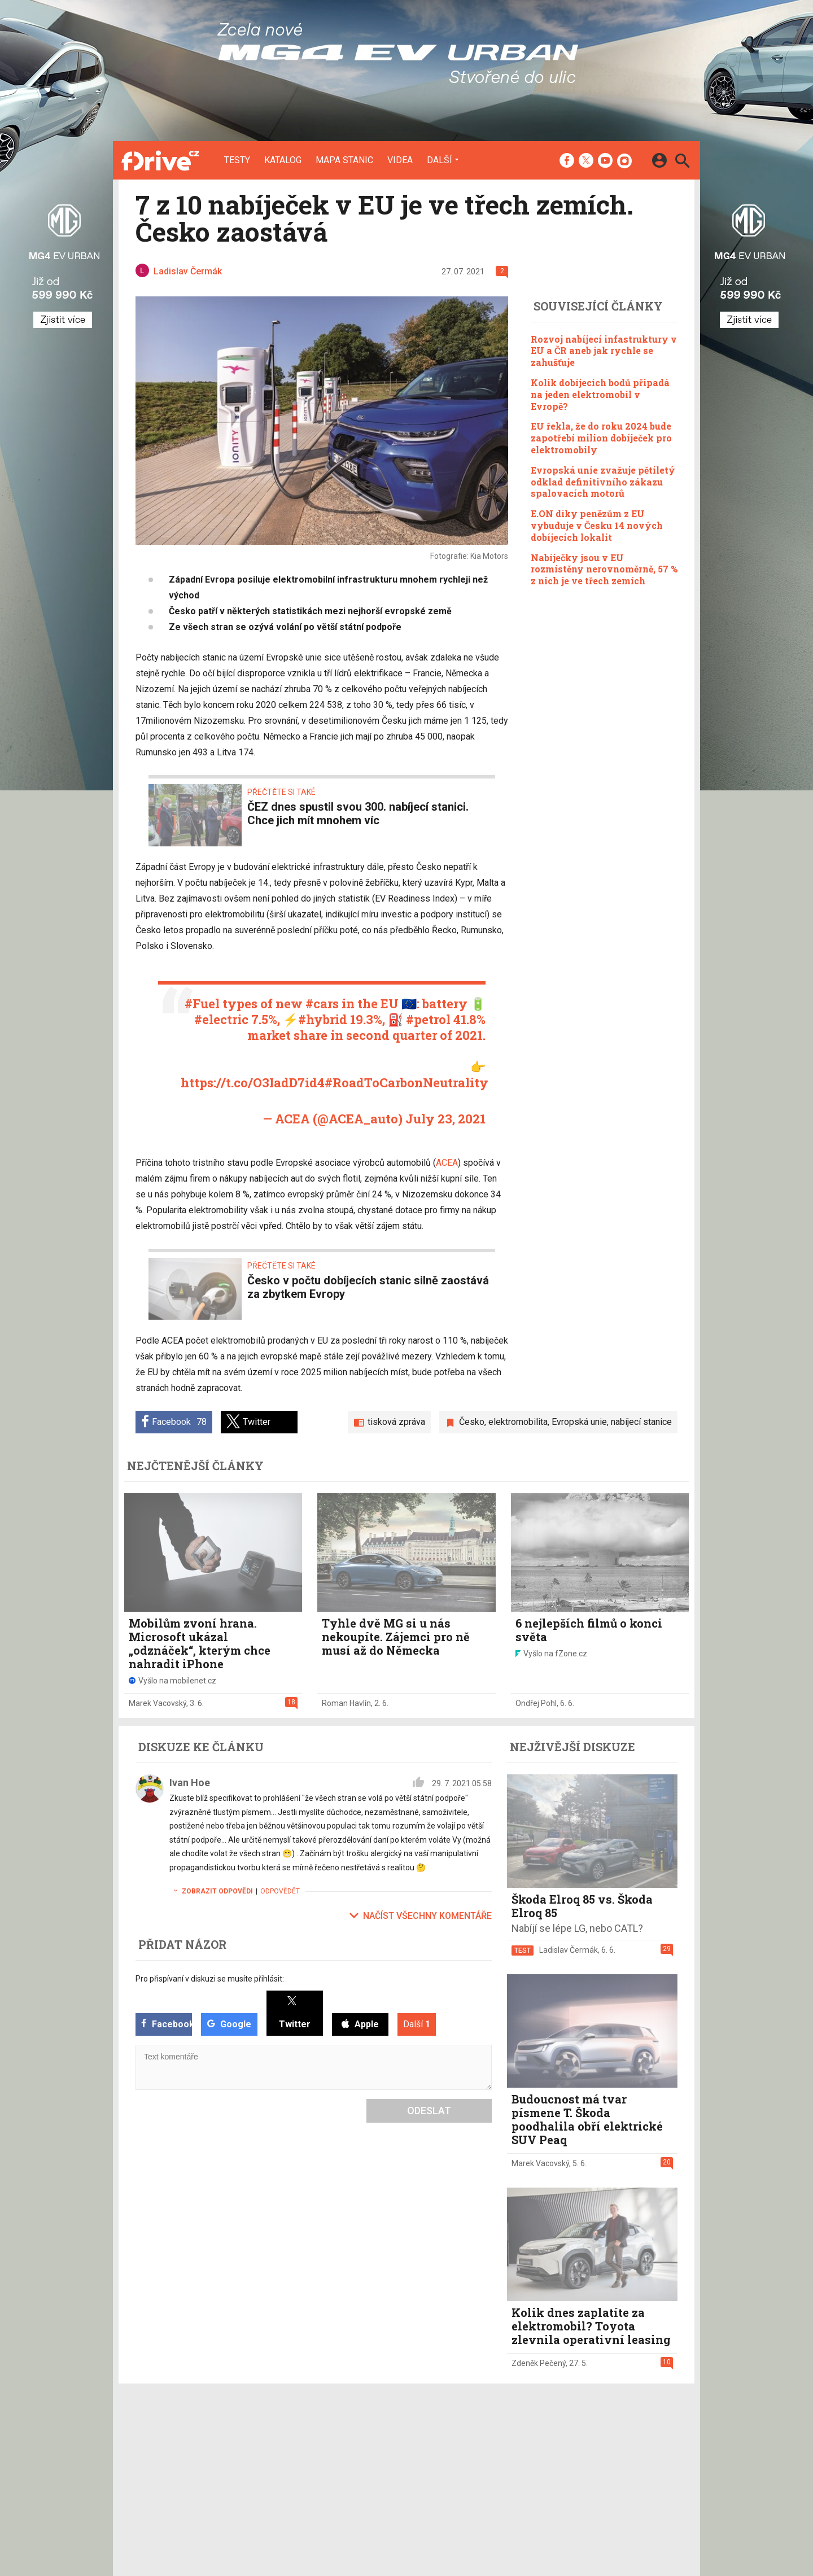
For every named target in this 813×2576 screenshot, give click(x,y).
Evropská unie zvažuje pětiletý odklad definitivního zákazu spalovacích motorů (603, 482)
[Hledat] (682, 162)
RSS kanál (383, 2470)
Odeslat (429, 2110)
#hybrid (322, 1019)
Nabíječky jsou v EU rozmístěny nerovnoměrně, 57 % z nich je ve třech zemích (604, 569)
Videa (400, 160)
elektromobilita (518, 1421)
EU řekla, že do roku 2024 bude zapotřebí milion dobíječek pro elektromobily (601, 438)
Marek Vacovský (157, 1703)
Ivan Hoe (189, 1782)
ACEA (447, 1162)
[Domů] (160, 160)
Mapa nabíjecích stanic (314, 2470)
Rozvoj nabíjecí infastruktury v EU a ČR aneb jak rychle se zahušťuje (604, 351)
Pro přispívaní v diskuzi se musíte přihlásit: (210, 1978)
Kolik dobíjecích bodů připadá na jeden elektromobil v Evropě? (600, 394)
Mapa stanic (344, 160)
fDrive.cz (463, 2456)
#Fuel (202, 1003)
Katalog (282, 160)
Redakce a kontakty (401, 2441)
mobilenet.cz (470, 2441)
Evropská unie (579, 1421)
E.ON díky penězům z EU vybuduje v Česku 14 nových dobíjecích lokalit (597, 525)
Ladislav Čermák (568, 1949)
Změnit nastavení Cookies (574, 2456)
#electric (221, 1019)
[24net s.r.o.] (669, 2521)
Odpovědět (280, 1891)
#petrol (428, 1019)
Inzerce (379, 2456)
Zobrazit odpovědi (211, 1891)
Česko (471, 1421)
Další (439, 160)
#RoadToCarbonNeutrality (406, 1082)
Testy (237, 160)
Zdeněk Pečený (539, 2363)
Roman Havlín (346, 1703)
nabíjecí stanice (641, 1421)
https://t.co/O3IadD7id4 (253, 1082)
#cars (322, 1003)
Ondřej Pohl (536, 1703)
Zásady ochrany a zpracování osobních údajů (610, 2470)
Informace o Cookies (565, 2441)
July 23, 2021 (445, 1118)
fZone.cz (463, 2470)
